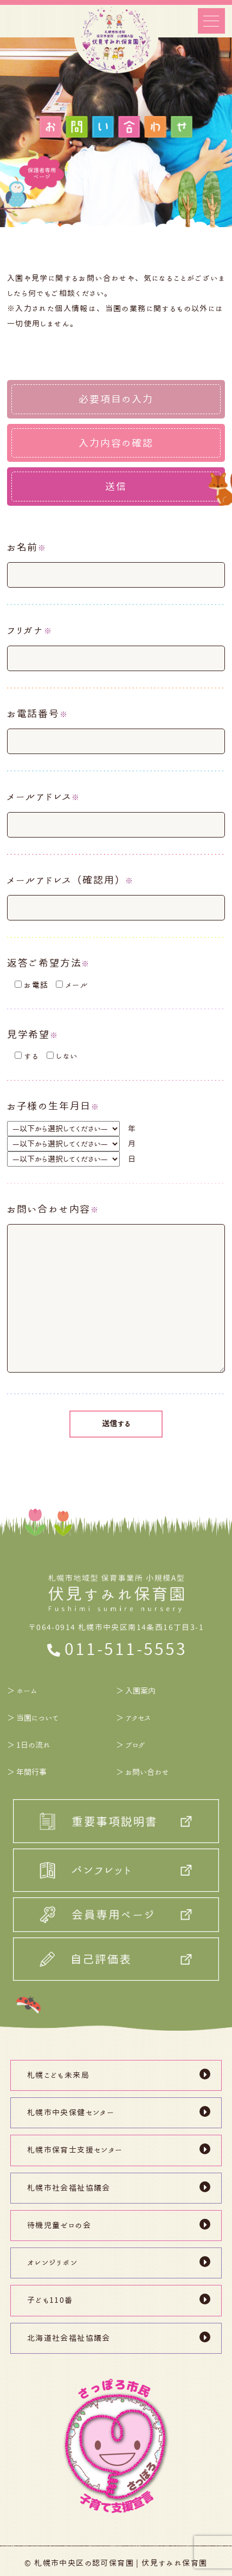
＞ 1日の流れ (28, 1745)
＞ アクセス (133, 1718)
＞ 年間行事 (27, 1772)
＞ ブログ (130, 1745)
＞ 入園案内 (136, 1691)
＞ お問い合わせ (142, 1772)
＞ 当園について (33, 1718)
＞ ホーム (22, 1691)
